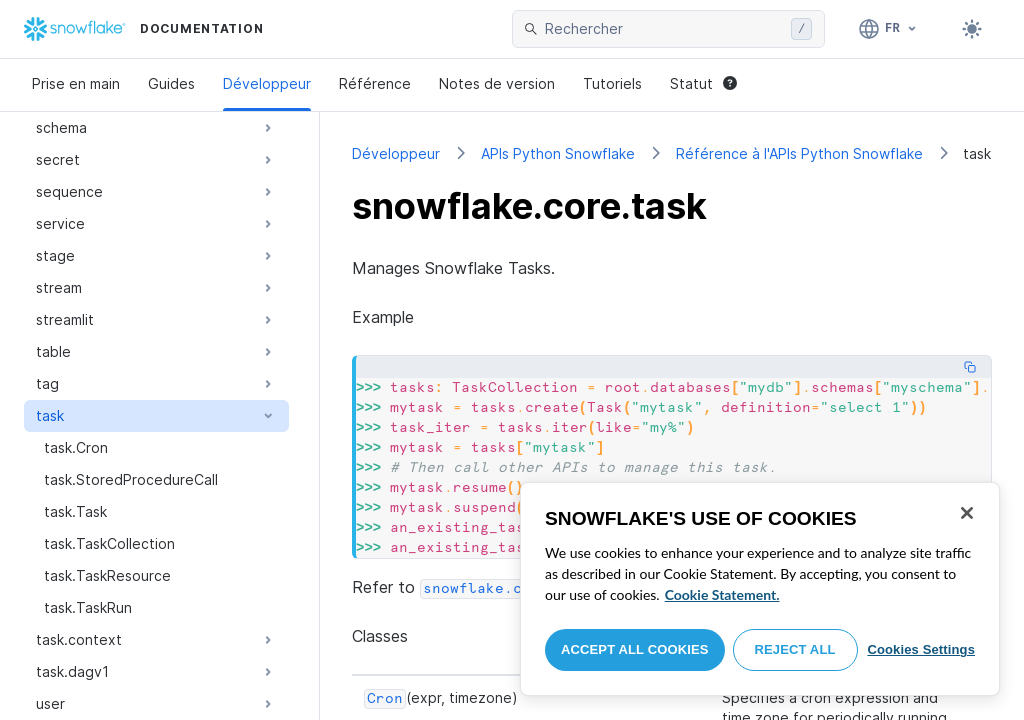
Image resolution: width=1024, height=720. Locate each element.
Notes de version (497, 83)
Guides (171, 83)
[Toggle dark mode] (972, 29)
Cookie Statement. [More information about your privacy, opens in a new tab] (722, 594)
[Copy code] (970, 367)
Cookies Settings (921, 649)
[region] (760, 589)
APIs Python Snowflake (558, 153)
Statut (703, 83)
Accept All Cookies (635, 649)
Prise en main (76, 83)
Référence (375, 83)
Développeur (267, 83)
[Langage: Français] (888, 29)
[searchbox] (664, 29)
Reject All (795, 649)
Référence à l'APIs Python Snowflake (799, 153)
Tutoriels (612, 83)
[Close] (967, 513)
